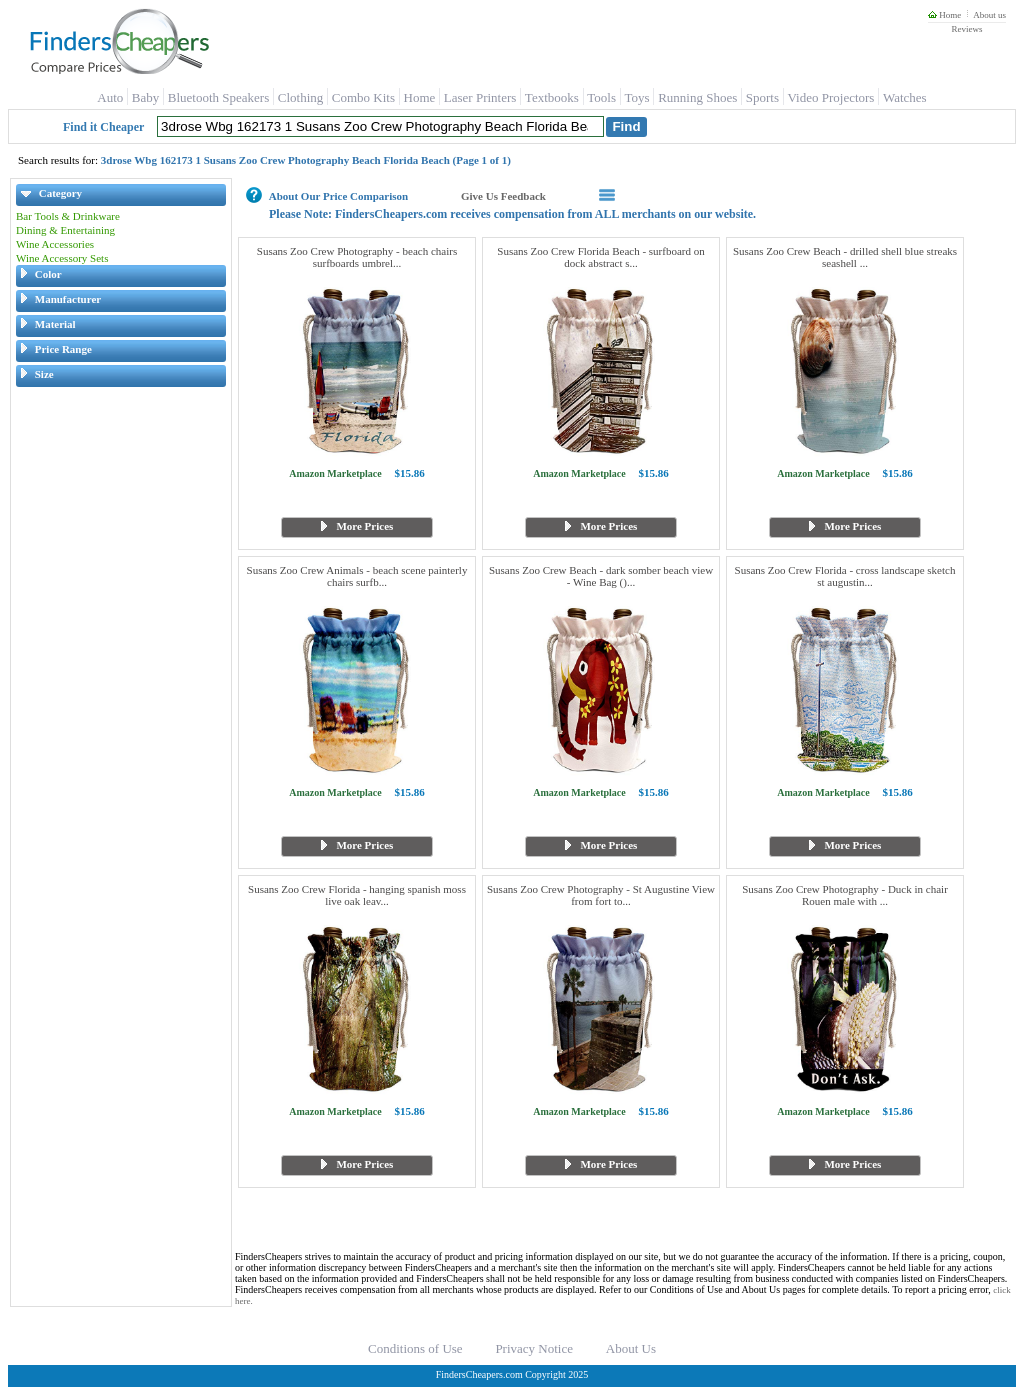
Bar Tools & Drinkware (68, 216)
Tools (601, 97)
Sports (762, 97)
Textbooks (552, 97)
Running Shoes (697, 97)
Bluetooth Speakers (218, 97)
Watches (905, 97)
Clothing (301, 97)
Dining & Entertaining (65, 230)
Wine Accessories (55, 244)
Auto (110, 97)
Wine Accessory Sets (62, 258)
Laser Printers (480, 97)
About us (989, 15)
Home (944, 15)
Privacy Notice (534, 1348)
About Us (631, 1348)
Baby (145, 97)
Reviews (966, 29)
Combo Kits (363, 97)
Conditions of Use (415, 1348)
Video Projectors (830, 97)
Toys (637, 97)
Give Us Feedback (503, 196)
